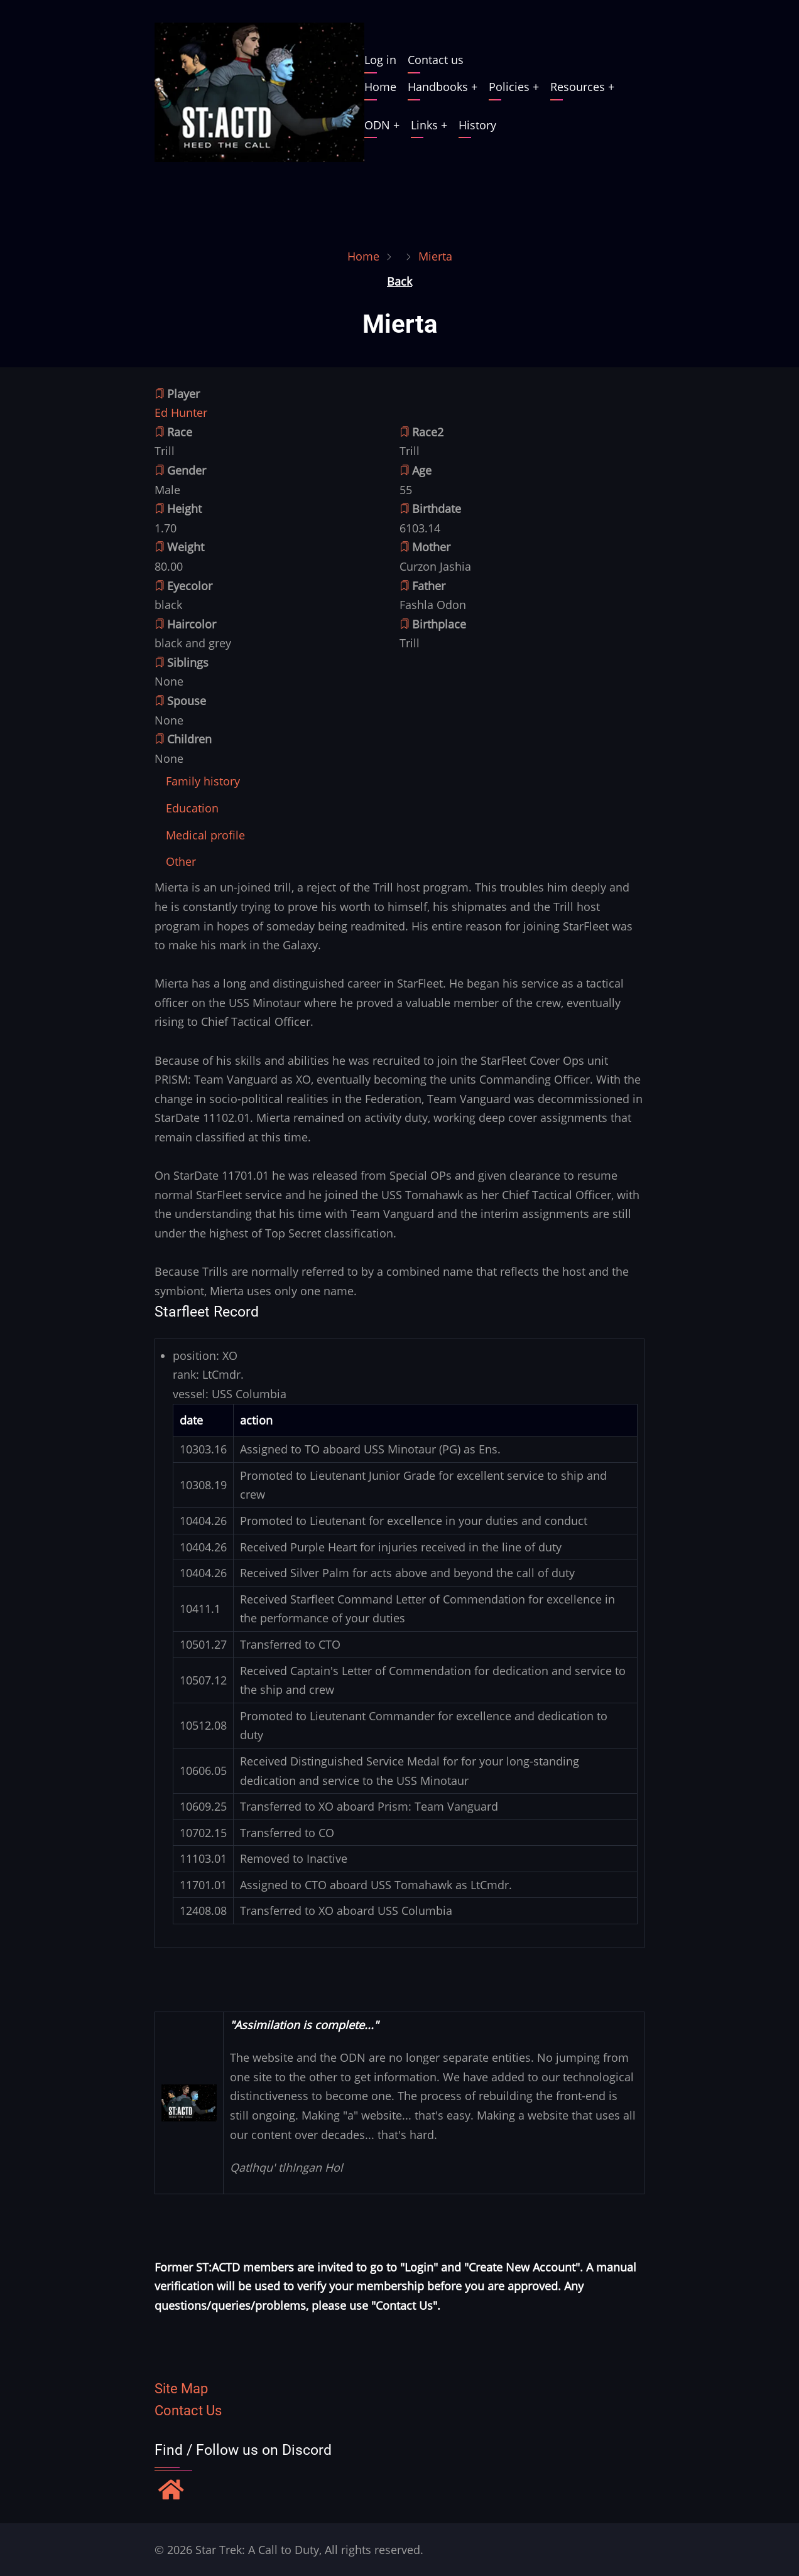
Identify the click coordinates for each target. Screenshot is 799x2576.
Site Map (181, 2388)
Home (380, 86)
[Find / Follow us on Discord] (171, 2491)
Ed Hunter (181, 412)
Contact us (436, 59)
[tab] (203, 781)
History (477, 124)
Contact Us (188, 2410)
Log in (380, 59)
